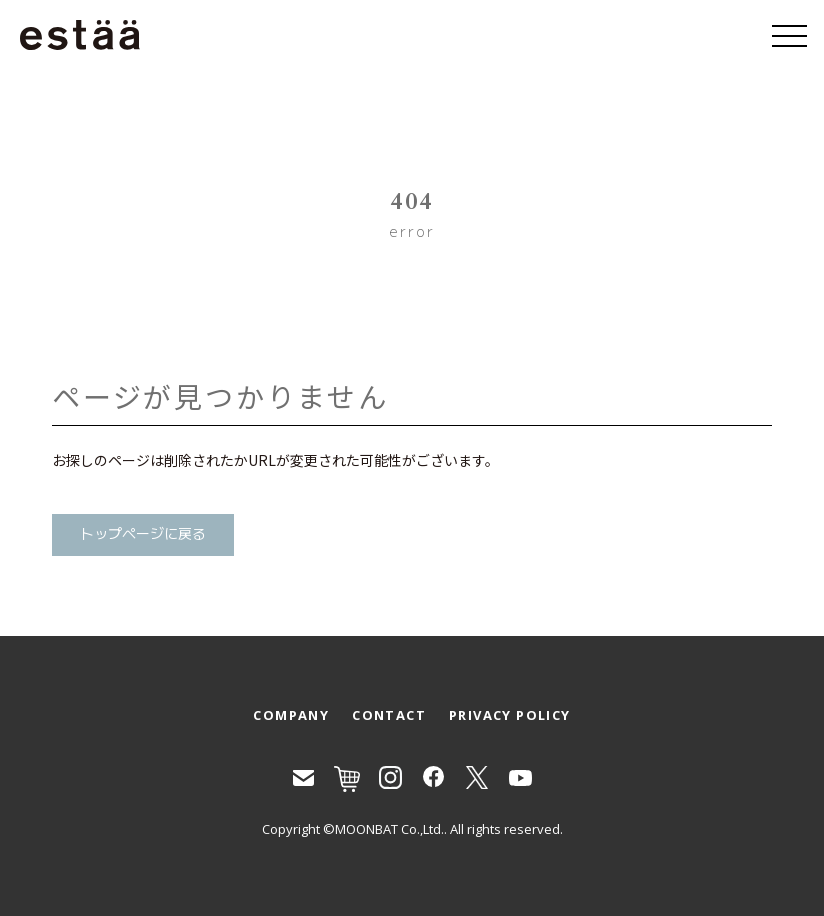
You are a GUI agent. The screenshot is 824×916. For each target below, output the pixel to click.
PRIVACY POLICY (510, 715)
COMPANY (291, 715)
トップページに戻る (143, 534)
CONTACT (389, 715)
